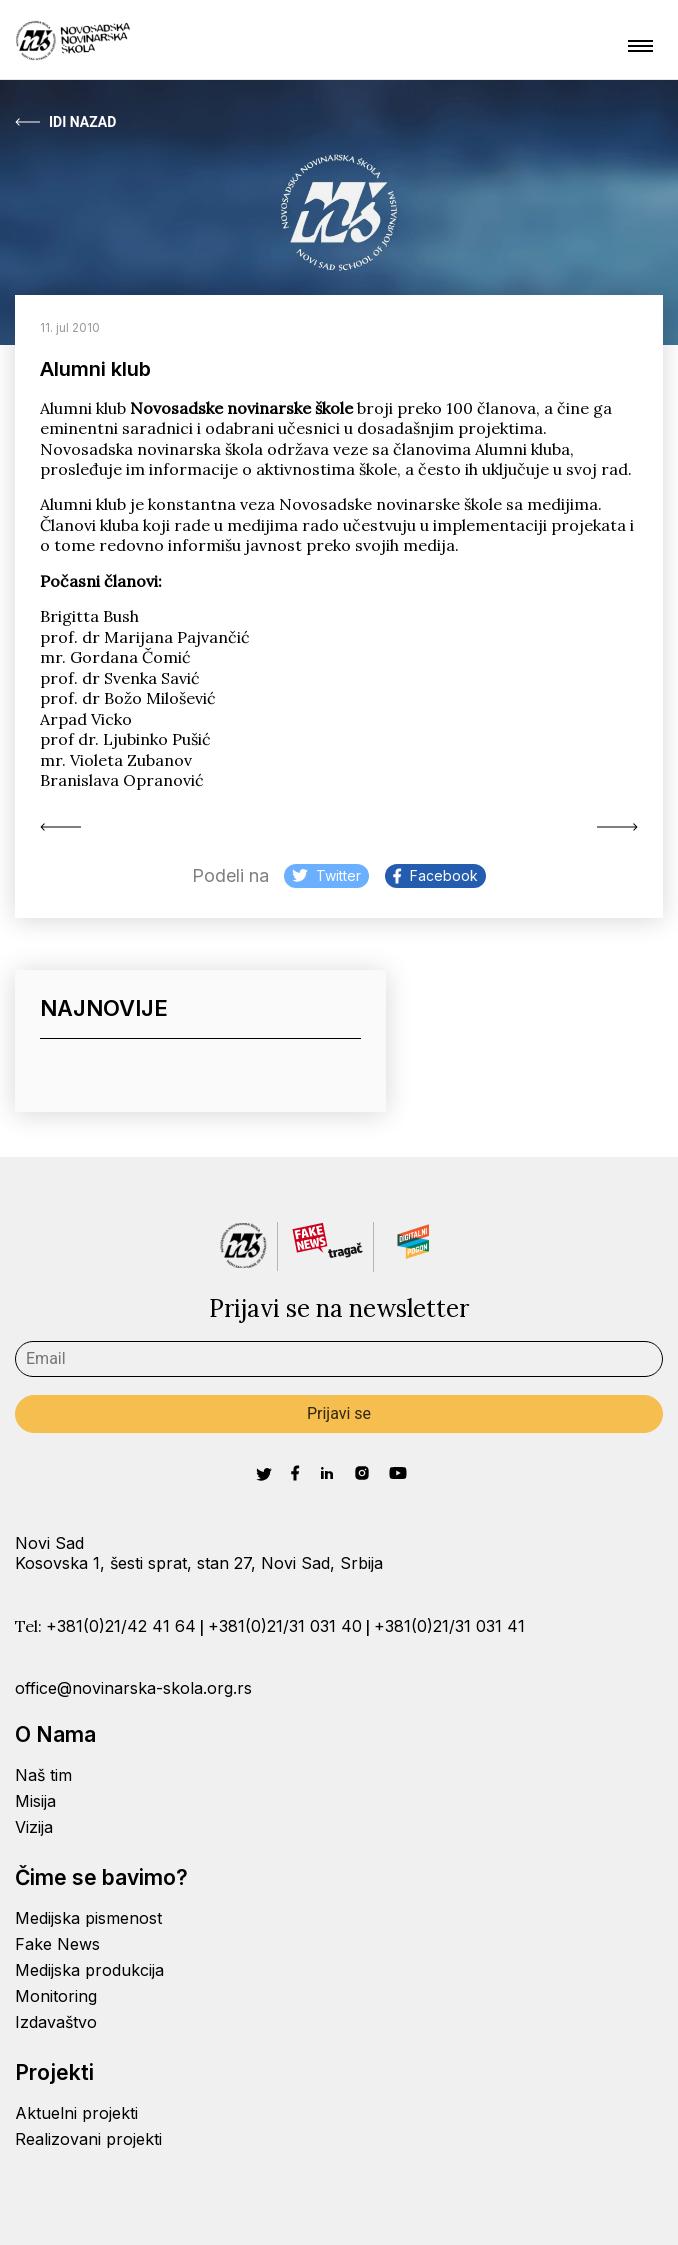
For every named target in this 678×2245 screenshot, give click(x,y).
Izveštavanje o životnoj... (617, 827)
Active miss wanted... (60, 827)
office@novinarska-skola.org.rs (133, 1688)
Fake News (57, 1944)
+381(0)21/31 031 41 (449, 1626)
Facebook (435, 875)
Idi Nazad (65, 122)
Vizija (34, 1827)
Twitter (326, 875)
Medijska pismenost (88, 1918)
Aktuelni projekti (76, 2113)
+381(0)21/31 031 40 (285, 1626)
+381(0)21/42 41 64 (121, 1626)
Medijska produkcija (89, 1970)
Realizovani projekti (88, 2139)
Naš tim (43, 1775)
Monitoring (56, 1996)
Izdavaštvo (56, 2022)
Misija (35, 1801)
